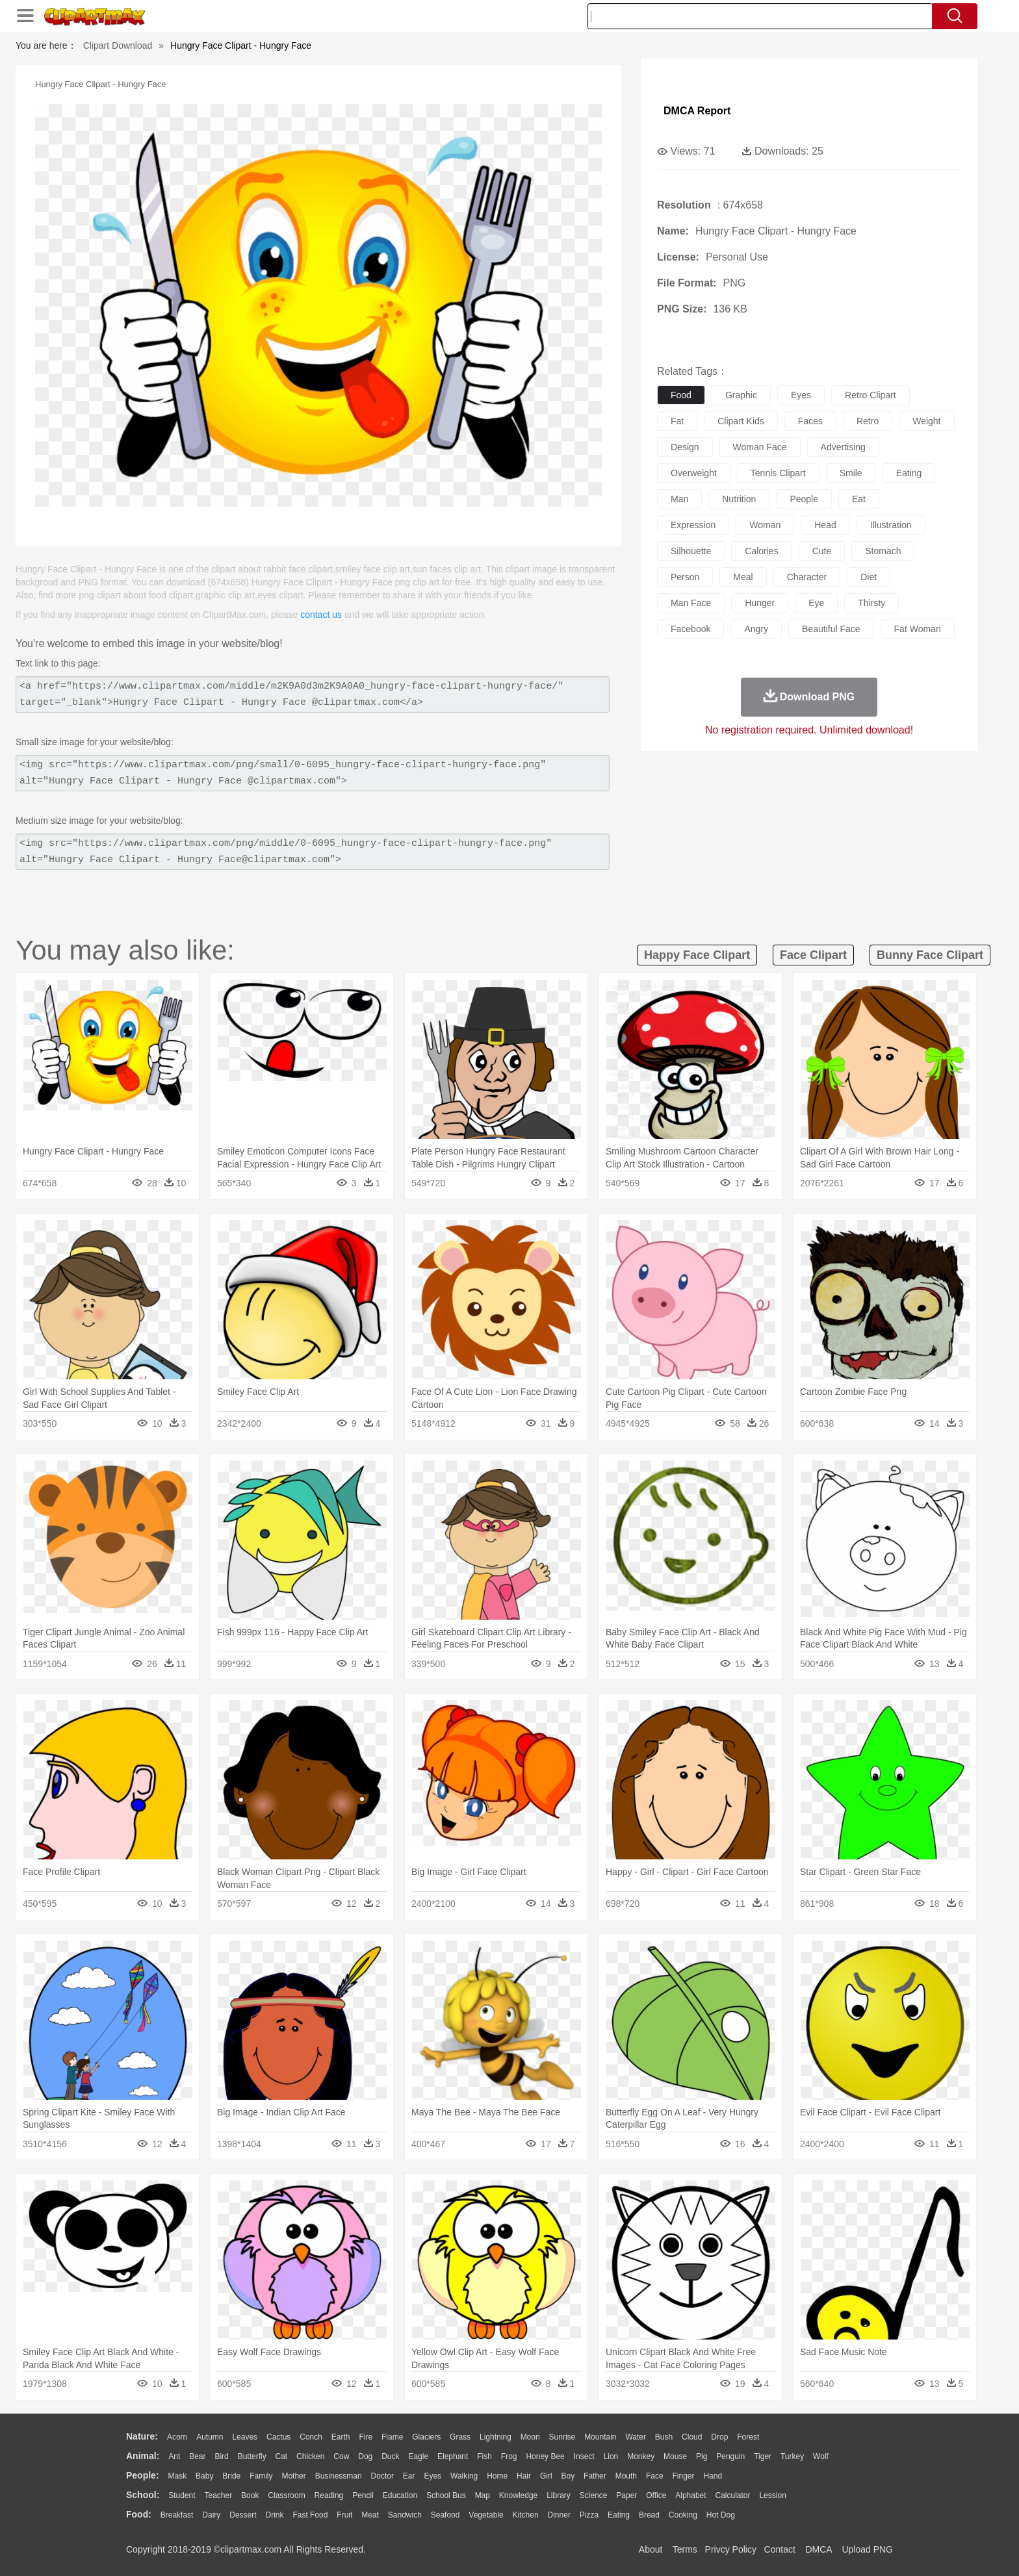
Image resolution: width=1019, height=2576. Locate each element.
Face (655, 2475)
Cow (341, 2456)
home (497, 2475)
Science (594, 2495)
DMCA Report (697, 110)
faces (810, 421)
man (679, 499)
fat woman (917, 629)
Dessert (242, 2514)
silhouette (691, 551)
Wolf (821, 2456)
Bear (197, 2456)
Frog (509, 2456)
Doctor (382, 2475)
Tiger (762, 2456)
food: (138, 2514)
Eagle (418, 2456)
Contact (779, 2549)
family (261, 2475)
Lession (772, 2495)
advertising (843, 447)
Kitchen (526, 2514)
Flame (392, 2437)
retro (868, 421)
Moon (530, 2437)
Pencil (363, 2495)
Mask (177, 2475)
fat (677, 421)
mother (293, 2475)
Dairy (211, 2514)
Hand (712, 2475)
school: (142, 2495)
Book (250, 2495)
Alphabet (690, 2495)
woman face (760, 447)
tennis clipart (778, 473)
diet (868, 577)
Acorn (177, 2437)
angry (756, 629)
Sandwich (405, 2514)
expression (693, 525)
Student (181, 2495)
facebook (690, 629)
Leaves (244, 2437)
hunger (760, 603)
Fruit (344, 2514)
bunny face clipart (930, 955)
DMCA (818, 2549)
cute (822, 551)
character (807, 577)
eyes (801, 395)
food (681, 395)
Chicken (310, 2456)
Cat (282, 2456)
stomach (883, 551)
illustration (891, 525)
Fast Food (310, 2514)
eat (859, 499)
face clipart (813, 955)
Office (656, 2495)
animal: (142, 2456)
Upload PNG (867, 2549)
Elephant (452, 2456)
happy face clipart (697, 955)
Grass (460, 2437)
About (651, 2549)
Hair (524, 2475)
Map (482, 2495)
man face (691, 603)
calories (761, 551)
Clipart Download (118, 45)
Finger (683, 2475)
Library (559, 2495)
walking (464, 2475)
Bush (664, 2437)
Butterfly (252, 2456)
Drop (719, 2437)
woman (764, 525)
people (804, 499)
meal (743, 577)
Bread (649, 2514)
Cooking (683, 2514)
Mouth (626, 2475)
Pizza (589, 2514)
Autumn (209, 2437)
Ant (174, 2456)
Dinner (559, 2514)
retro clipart (870, 395)
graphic (741, 395)
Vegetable (486, 2514)
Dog (365, 2456)
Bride (231, 2475)
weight (926, 421)
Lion (611, 2456)
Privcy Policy (730, 2549)
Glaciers (426, 2437)
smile (851, 473)
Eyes (432, 2475)
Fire (365, 2437)
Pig (701, 2456)
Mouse (675, 2456)
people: (142, 2475)
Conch (311, 2437)
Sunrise (562, 2437)
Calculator (733, 2495)
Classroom (286, 2495)
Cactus (278, 2437)
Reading (329, 2495)
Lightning (495, 2437)
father (595, 2475)
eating (909, 473)
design (685, 447)
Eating (619, 2514)
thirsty (871, 603)
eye (816, 603)
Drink (275, 2514)
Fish (484, 2456)
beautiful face (831, 629)
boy (568, 2475)
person (685, 577)
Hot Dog (720, 2514)
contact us (321, 614)
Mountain (600, 2437)
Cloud (692, 2437)
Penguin (730, 2456)
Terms (685, 2549)
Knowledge (518, 2495)
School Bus (446, 2495)
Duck (390, 2456)
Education (400, 2495)
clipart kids (740, 421)
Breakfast (177, 2514)
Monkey (640, 2456)
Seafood (445, 2514)
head (825, 525)
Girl (546, 2475)
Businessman (338, 2475)
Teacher (219, 2495)
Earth (340, 2437)
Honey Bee (545, 2456)
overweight (694, 473)
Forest (748, 2437)
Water (635, 2437)
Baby (204, 2475)
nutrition (739, 499)
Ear (409, 2475)
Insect (584, 2456)
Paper (626, 2495)
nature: (142, 2436)
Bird (221, 2456)
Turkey (792, 2456)
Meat (370, 2514)
